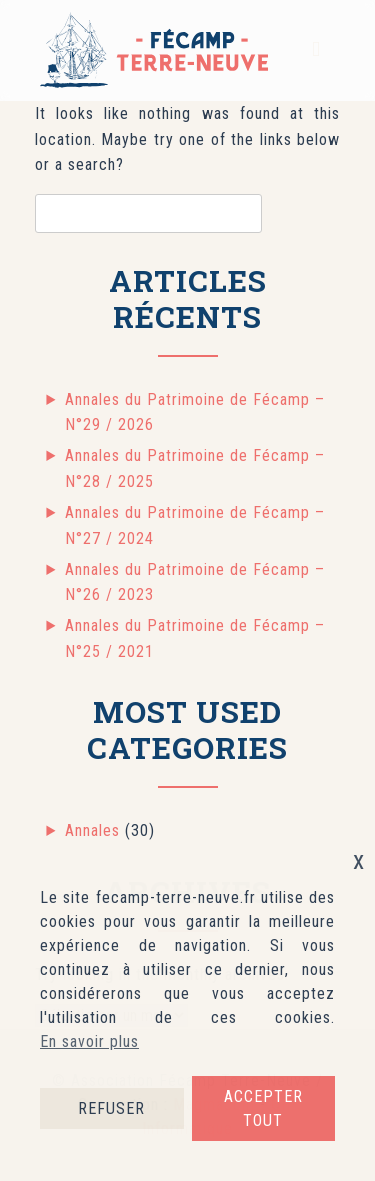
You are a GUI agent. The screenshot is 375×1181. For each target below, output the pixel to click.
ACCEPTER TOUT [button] (263, 1108)
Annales (92, 830)
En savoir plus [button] (89, 1041)
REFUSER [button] (111, 1108)
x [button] (359, 860)
